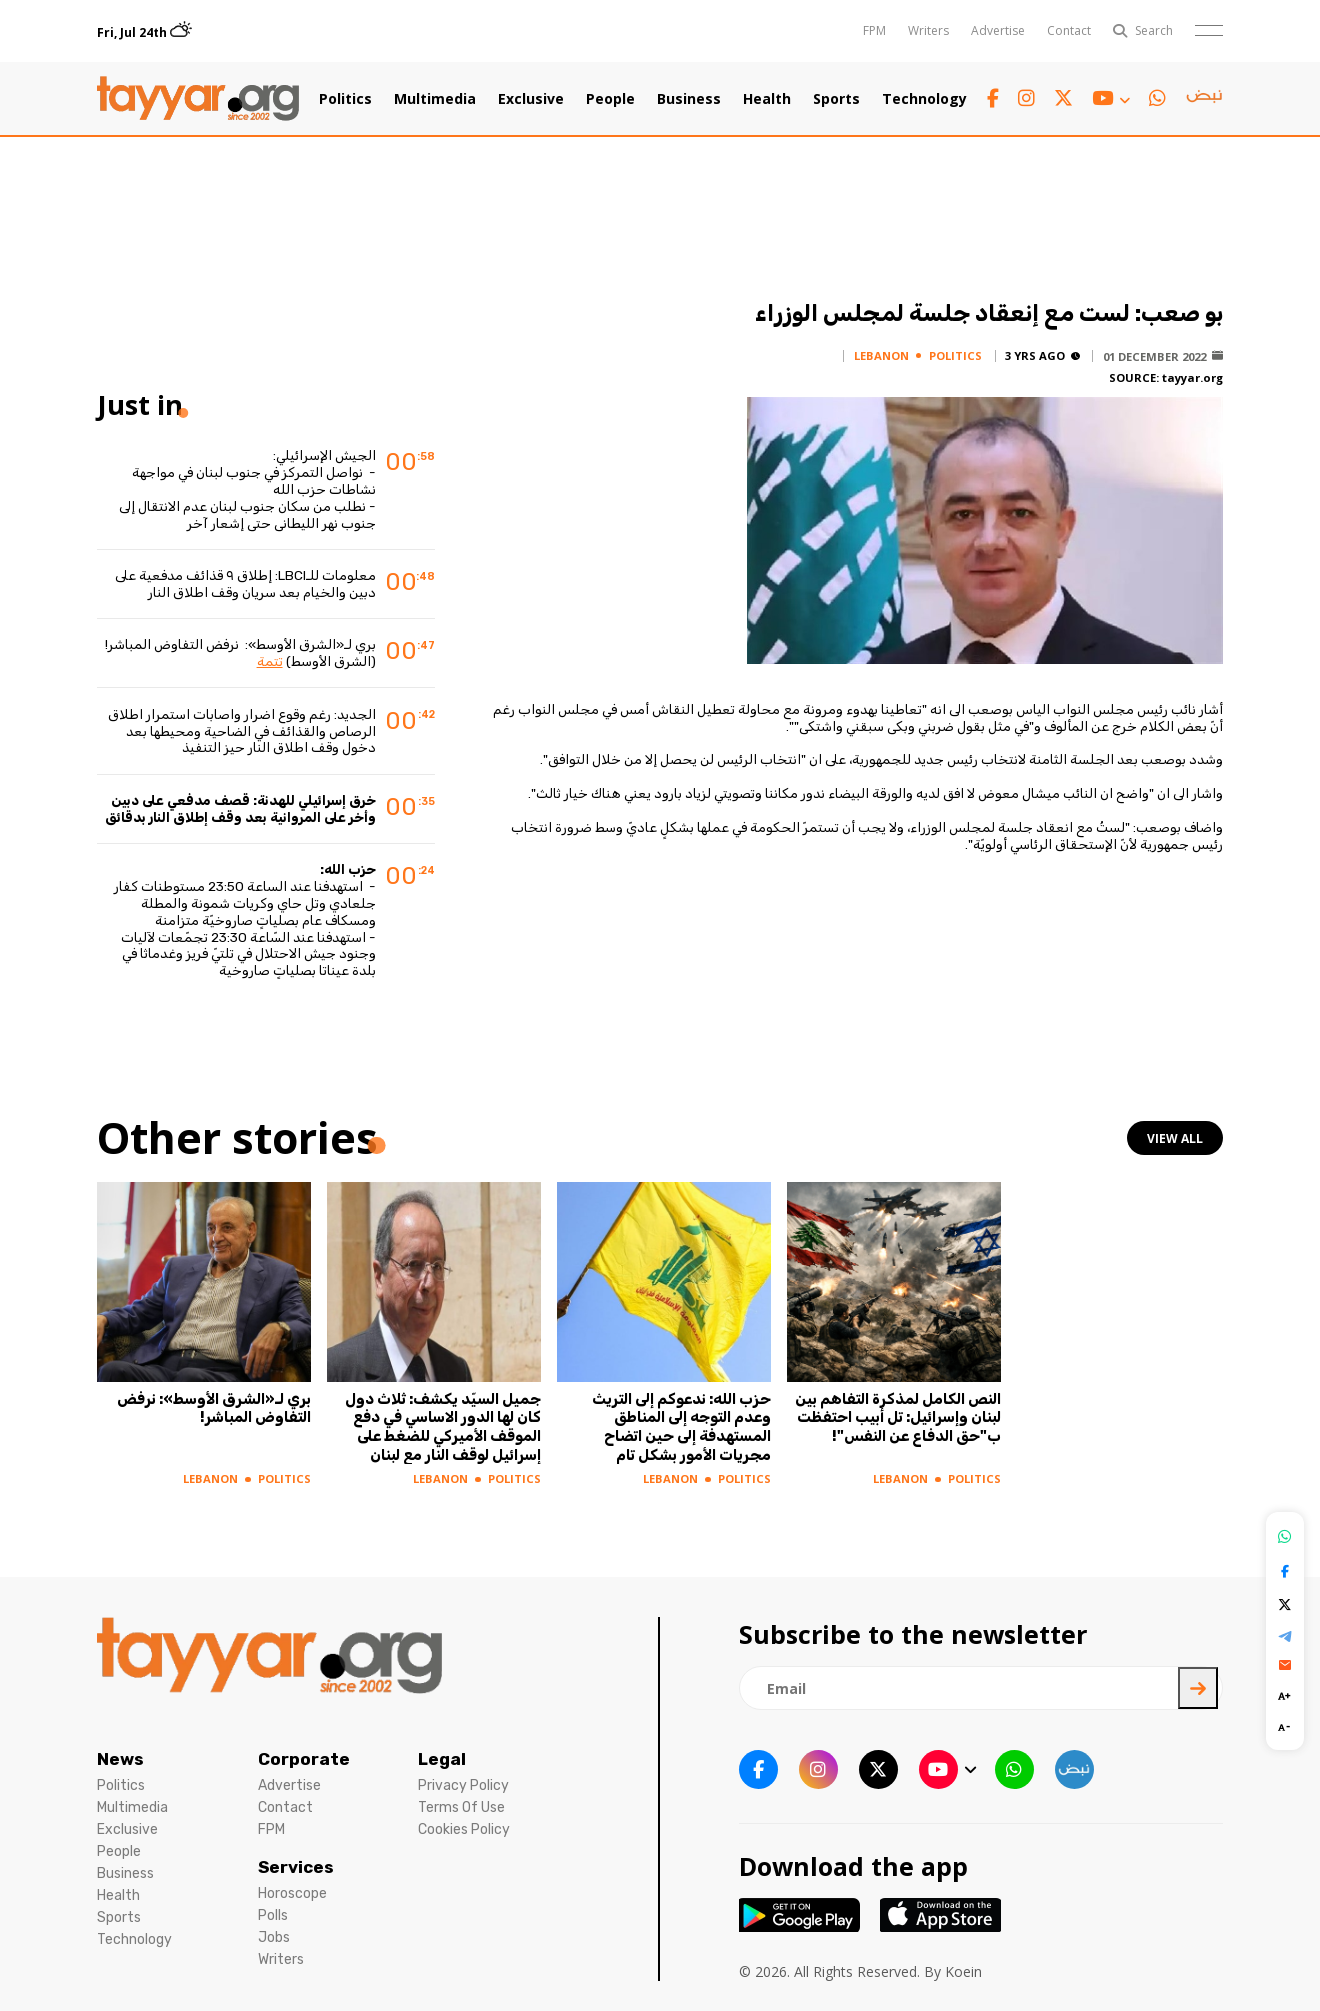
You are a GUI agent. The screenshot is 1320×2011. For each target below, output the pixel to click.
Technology (924, 99)
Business (689, 99)
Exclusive (531, 99)
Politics (345, 99)
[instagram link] (1026, 98)
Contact (1069, 30)
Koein (963, 1971)
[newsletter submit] (1198, 1688)
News (120, 1759)
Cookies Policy (464, 1829)
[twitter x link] (1063, 98)
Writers (928, 30)
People (610, 99)
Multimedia (435, 99)
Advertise (998, 30)
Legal (442, 1759)
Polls (273, 1915)
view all (1175, 1138)
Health (767, 99)
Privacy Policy (463, 1785)
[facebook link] (993, 98)
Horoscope (292, 1893)
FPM (874, 30)
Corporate (304, 1759)
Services (296, 1867)
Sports (836, 99)
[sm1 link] (1204, 99)
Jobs (274, 1937)
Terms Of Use (461, 1807)
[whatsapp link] (1157, 98)
